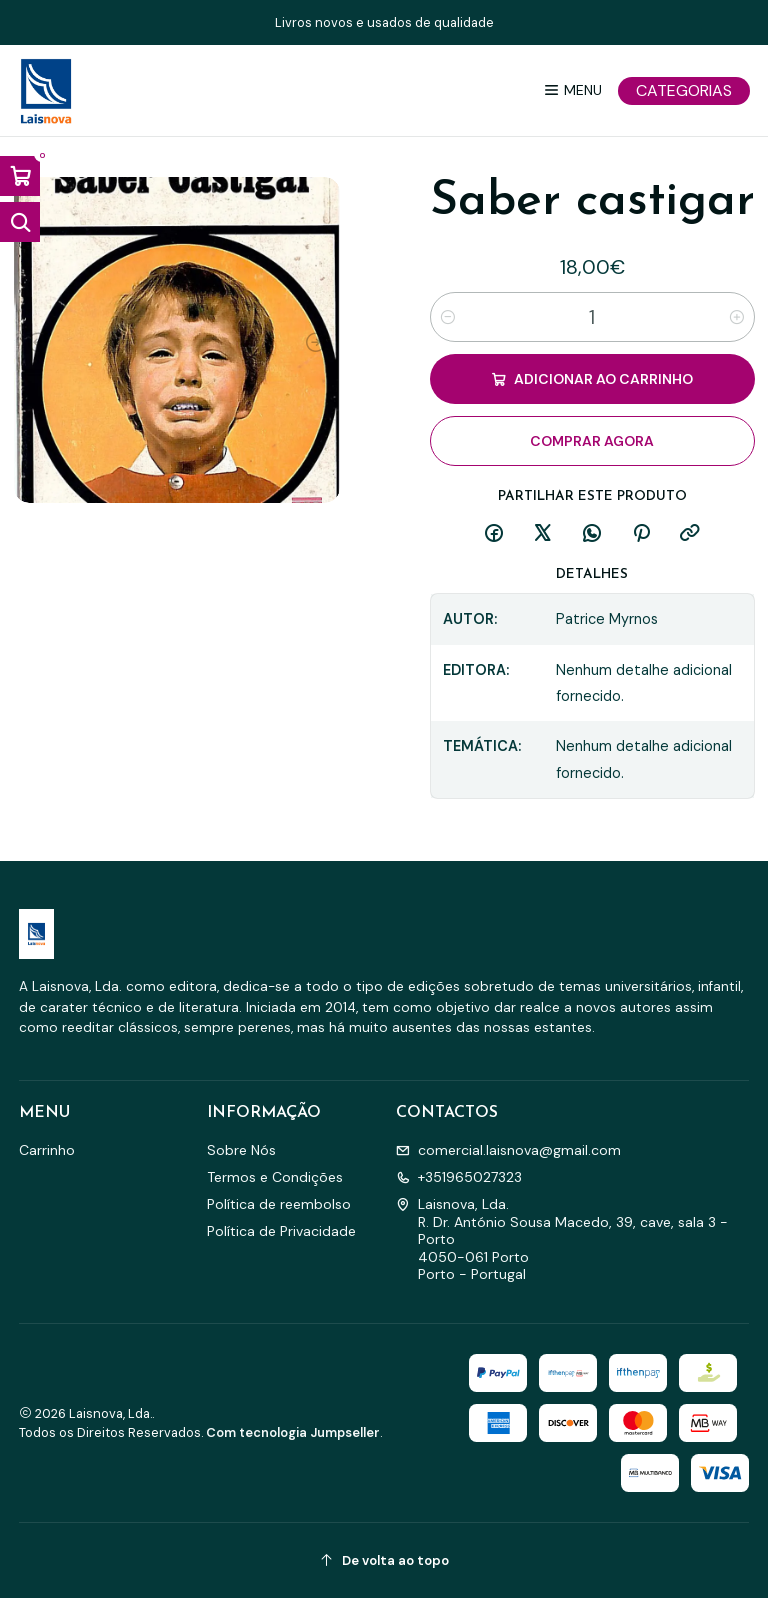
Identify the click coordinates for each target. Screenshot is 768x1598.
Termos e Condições (275, 1177)
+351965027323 (459, 1177)
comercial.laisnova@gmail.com (508, 1150)
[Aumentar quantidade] (737, 317)
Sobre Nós (241, 1150)
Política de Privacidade (281, 1231)
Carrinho (47, 1150)
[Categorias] (684, 91)
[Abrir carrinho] (20, 176)
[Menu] (572, 90)
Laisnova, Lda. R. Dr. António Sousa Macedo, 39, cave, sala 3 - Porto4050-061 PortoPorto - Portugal (562, 1239)
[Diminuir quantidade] (448, 317)
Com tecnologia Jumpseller (293, 1432)
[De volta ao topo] (384, 1560)
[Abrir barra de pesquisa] (20, 222)
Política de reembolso (279, 1204)
